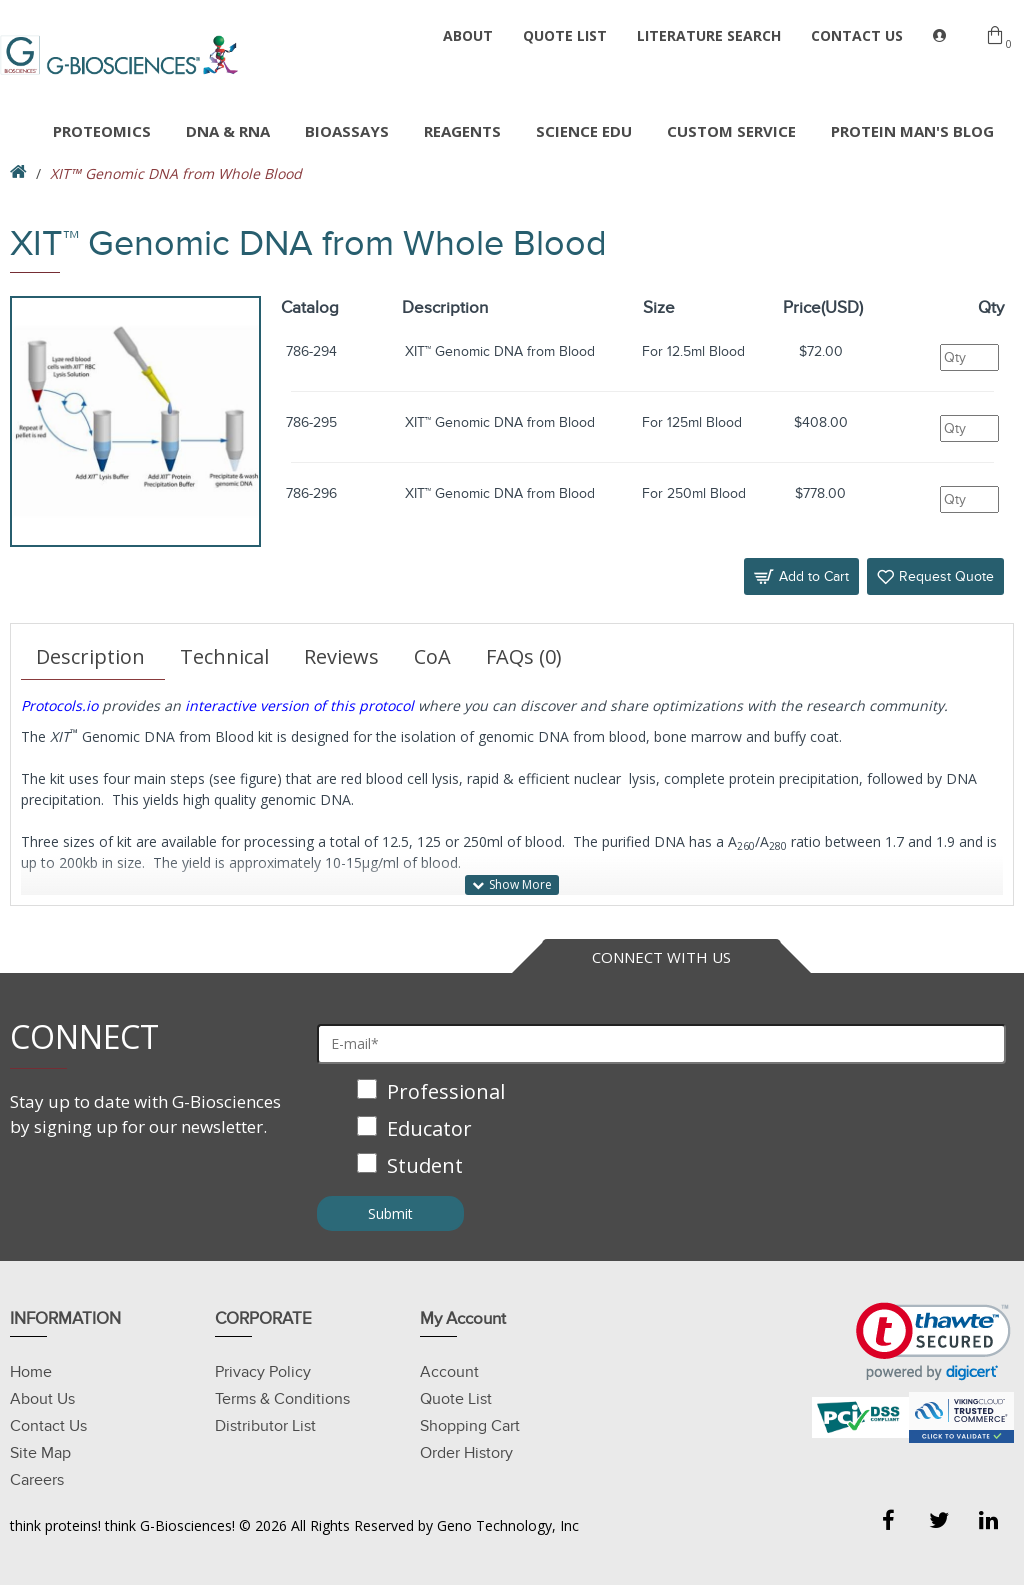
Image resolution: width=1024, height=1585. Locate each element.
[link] (933, 1341)
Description (90, 656)
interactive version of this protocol (299, 705)
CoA (432, 656)
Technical (224, 656)
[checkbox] (661, 1130)
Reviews (341, 656)
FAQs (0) (524, 656)
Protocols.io (59, 705)
